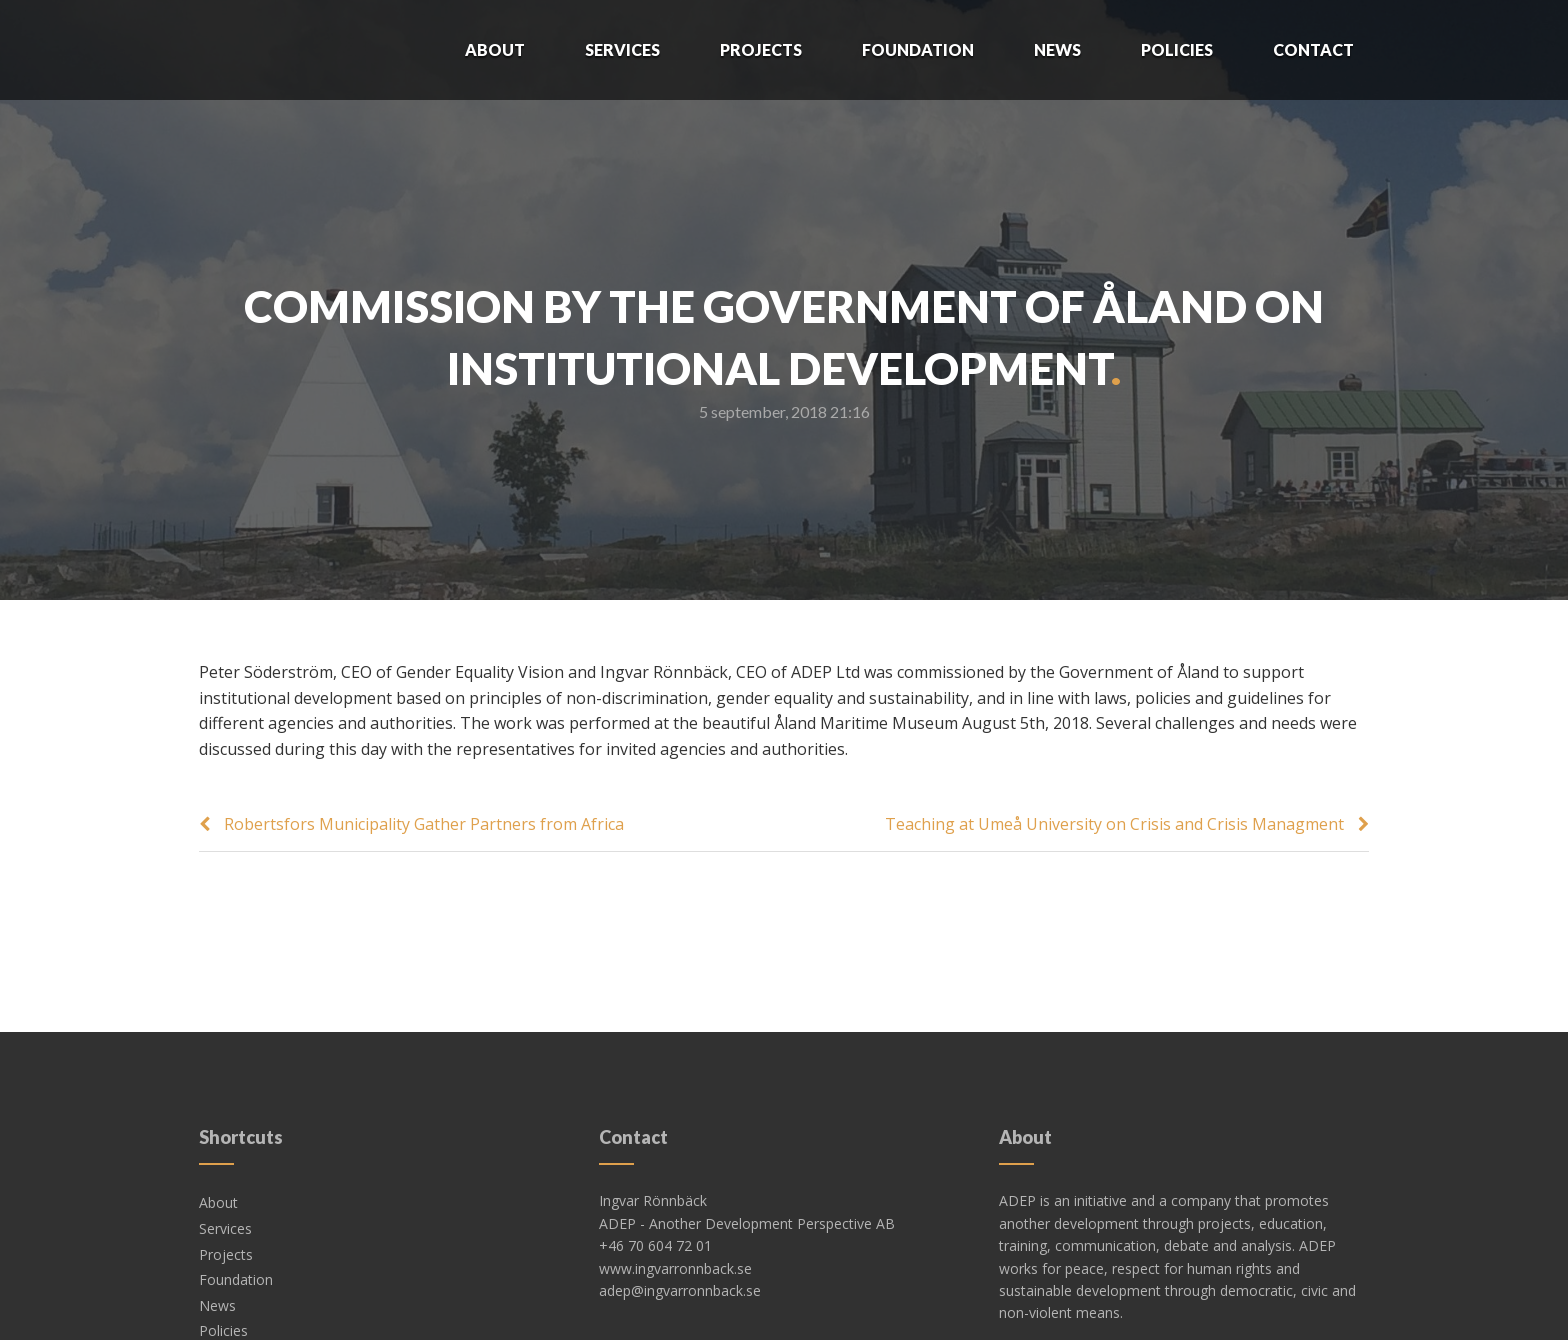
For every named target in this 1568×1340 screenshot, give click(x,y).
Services (622, 49)
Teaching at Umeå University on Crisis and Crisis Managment (1114, 824)
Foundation (918, 49)
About (495, 49)
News (1057, 49)
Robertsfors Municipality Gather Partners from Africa (424, 824)
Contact (1313, 49)
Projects (761, 49)
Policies (1177, 49)
